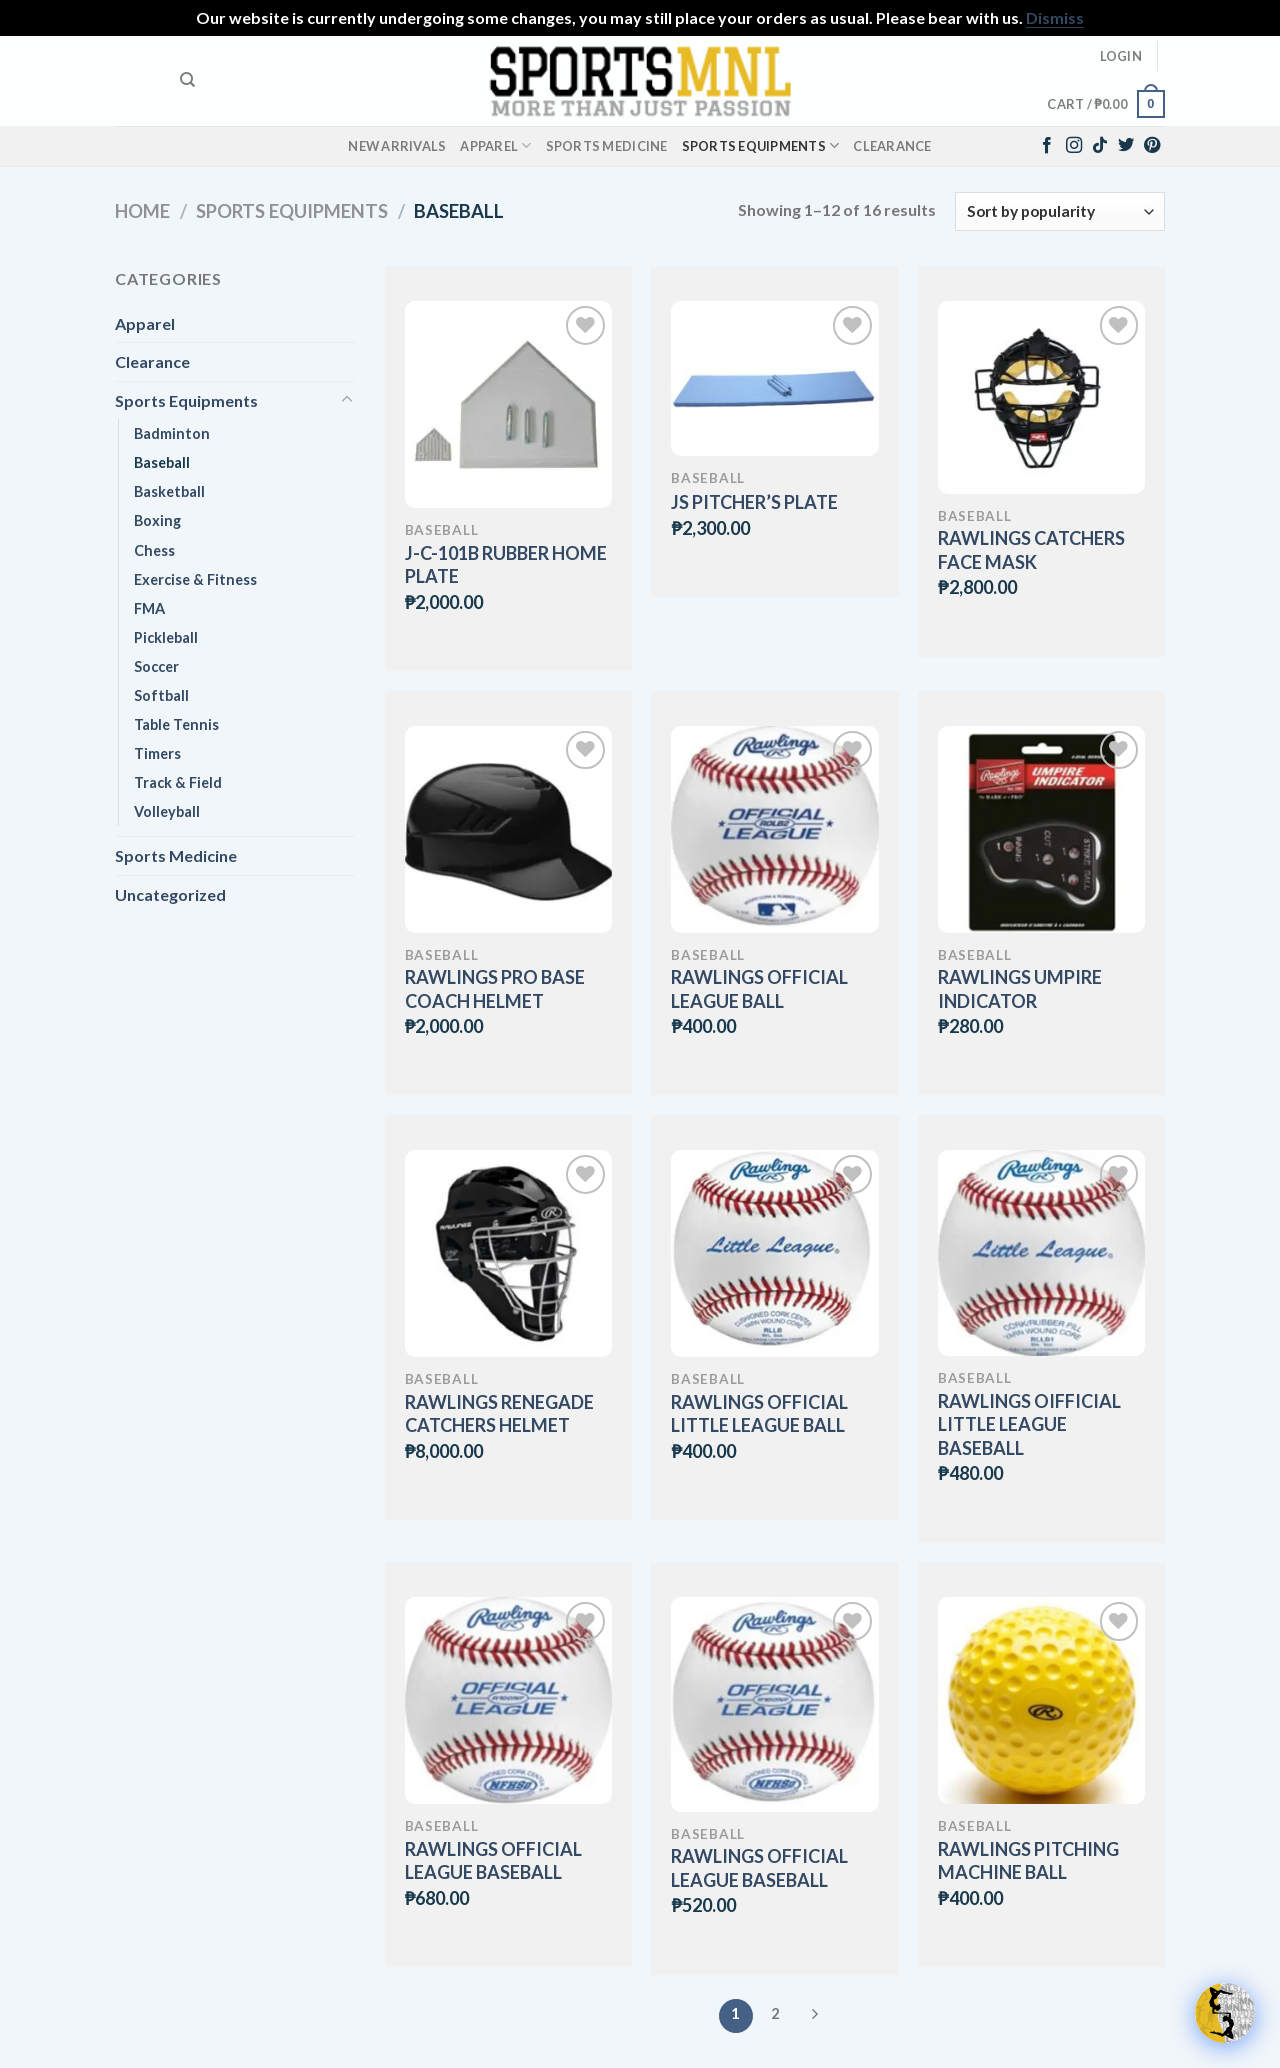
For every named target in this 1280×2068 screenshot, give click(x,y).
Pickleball (166, 637)
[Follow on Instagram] (1074, 146)
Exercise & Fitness (195, 579)
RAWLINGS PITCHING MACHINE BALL (1028, 1860)
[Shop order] (1060, 211)
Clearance (892, 146)
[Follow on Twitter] (1126, 146)
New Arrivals (397, 146)
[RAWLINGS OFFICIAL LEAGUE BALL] (774, 829)
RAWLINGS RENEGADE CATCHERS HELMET (499, 1413)
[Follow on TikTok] (1100, 146)
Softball (161, 695)
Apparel (495, 145)
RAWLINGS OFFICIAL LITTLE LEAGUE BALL (759, 1413)
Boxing (157, 520)
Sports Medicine (607, 146)
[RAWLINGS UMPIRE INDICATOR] (1041, 829)
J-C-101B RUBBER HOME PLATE (506, 564)
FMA (149, 608)
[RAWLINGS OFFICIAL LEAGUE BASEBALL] (508, 1700)
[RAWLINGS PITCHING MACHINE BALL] (1041, 1700)
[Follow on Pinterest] (1152, 146)
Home (142, 211)
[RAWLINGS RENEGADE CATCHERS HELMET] (508, 1253)
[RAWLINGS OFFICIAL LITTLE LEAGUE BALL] (774, 1253)
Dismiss (1055, 17)
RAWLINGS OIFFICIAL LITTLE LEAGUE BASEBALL (1029, 1424)
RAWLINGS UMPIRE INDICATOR (1020, 988)
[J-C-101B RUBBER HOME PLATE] (508, 404)
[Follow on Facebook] (1047, 146)
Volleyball (167, 811)
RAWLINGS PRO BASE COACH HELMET (495, 988)
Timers (157, 753)
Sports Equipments (761, 145)
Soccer (156, 666)
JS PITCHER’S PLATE (754, 502)
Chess (154, 550)
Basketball (169, 491)
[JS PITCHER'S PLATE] (774, 378)
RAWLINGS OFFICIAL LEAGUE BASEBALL (493, 1860)
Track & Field (178, 782)
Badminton (172, 433)
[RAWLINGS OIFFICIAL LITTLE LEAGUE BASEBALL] (1041, 1253)
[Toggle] (347, 400)
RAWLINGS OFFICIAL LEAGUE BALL (759, 988)
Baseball (162, 462)
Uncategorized (170, 894)
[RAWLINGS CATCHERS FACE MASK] (1041, 397)
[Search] (187, 80)
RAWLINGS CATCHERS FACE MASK (1031, 549)
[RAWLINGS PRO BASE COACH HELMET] (508, 829)
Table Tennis (176, 724)
